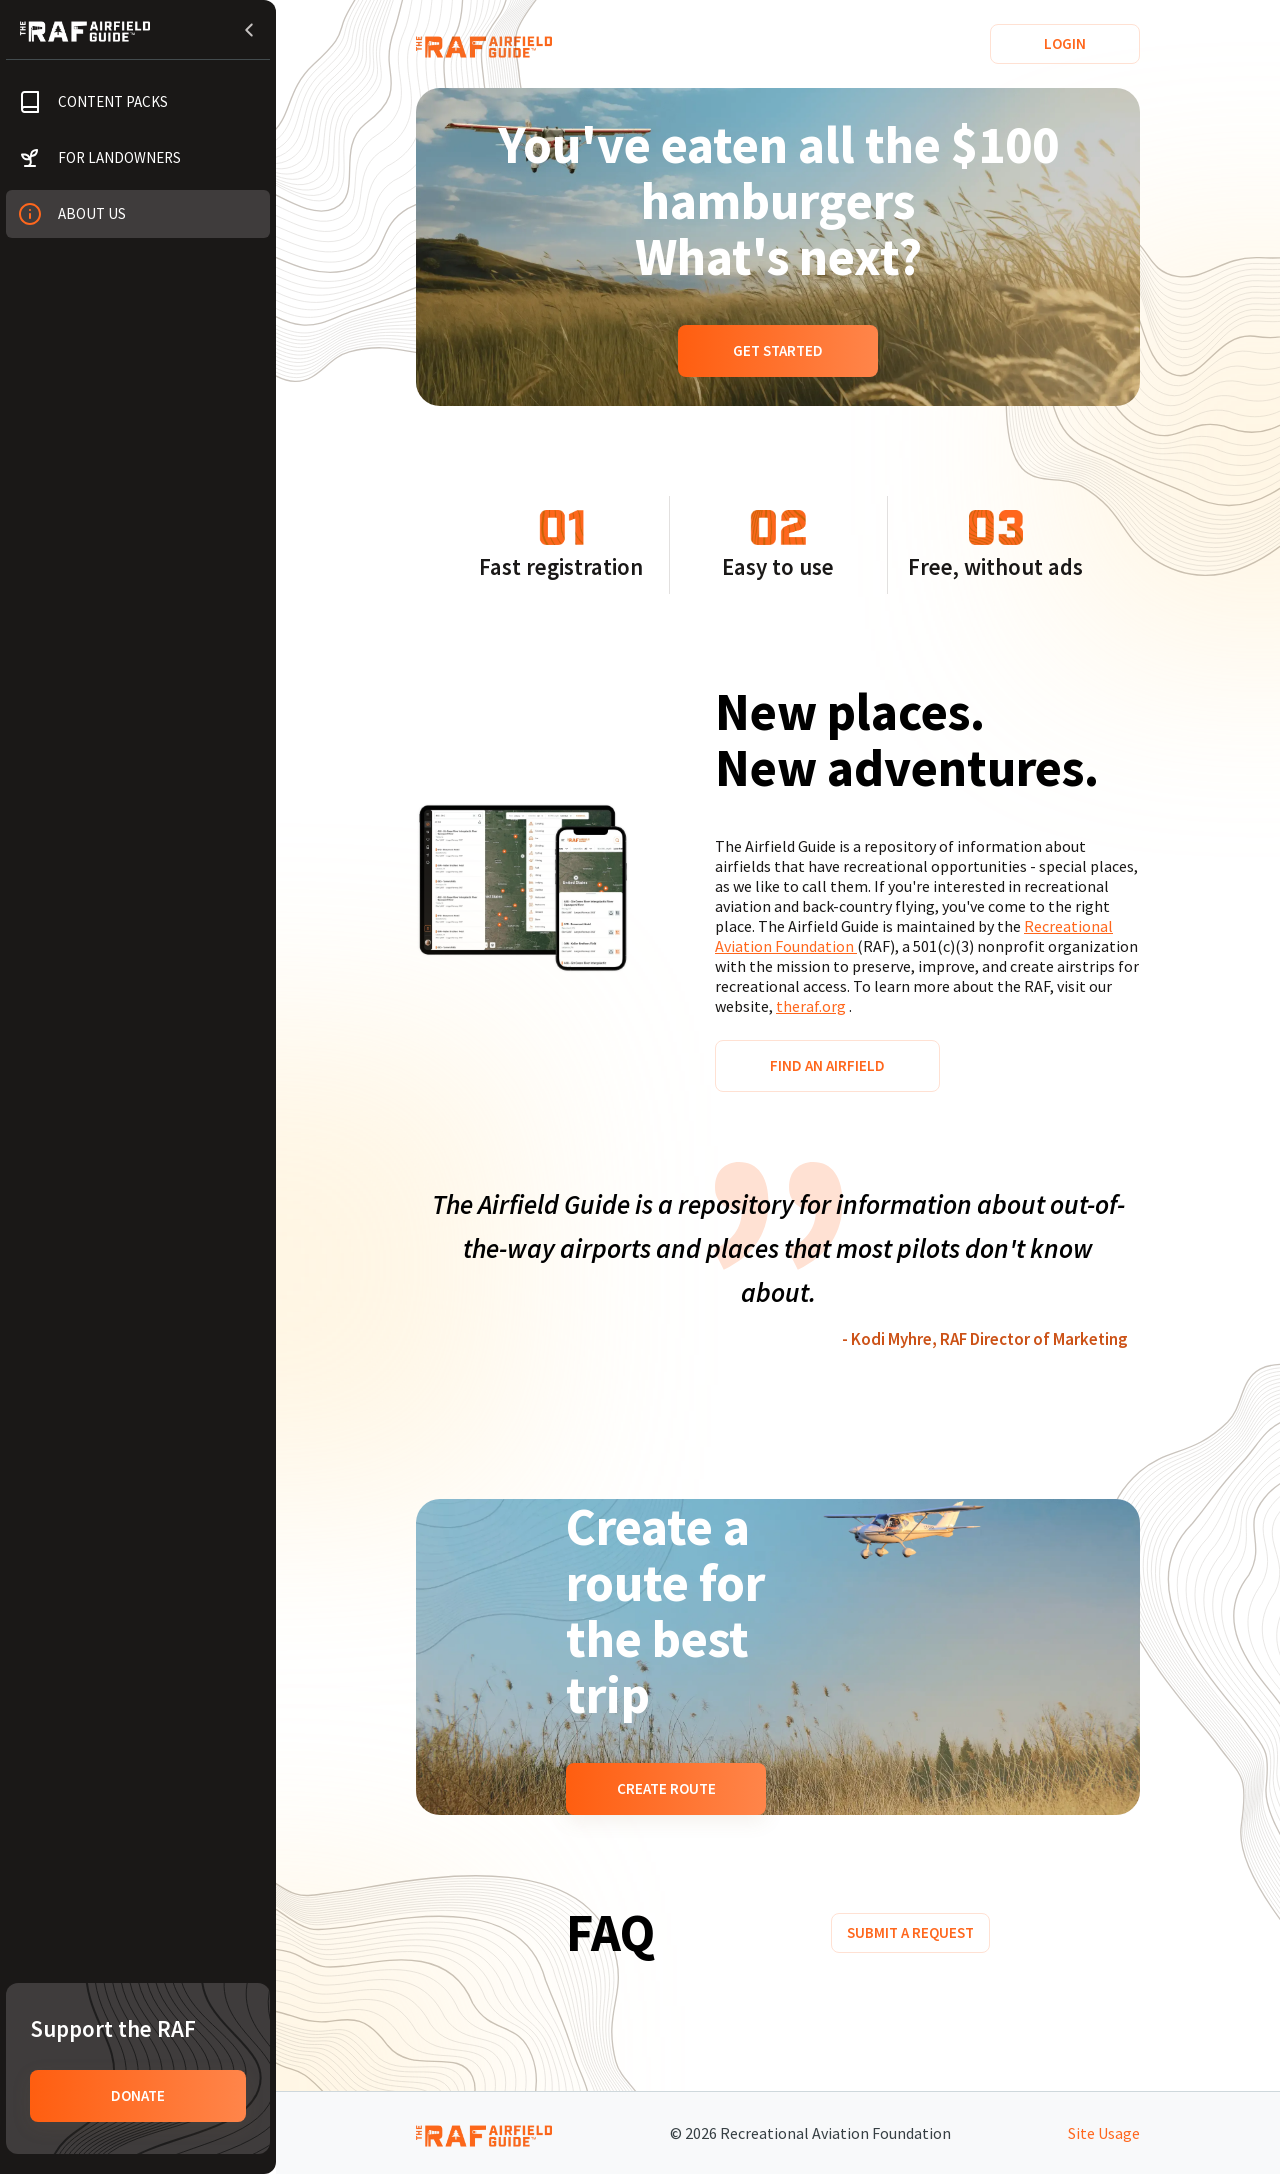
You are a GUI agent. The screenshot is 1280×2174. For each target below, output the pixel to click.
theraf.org (811, 1006)
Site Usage (1104, 2133)
